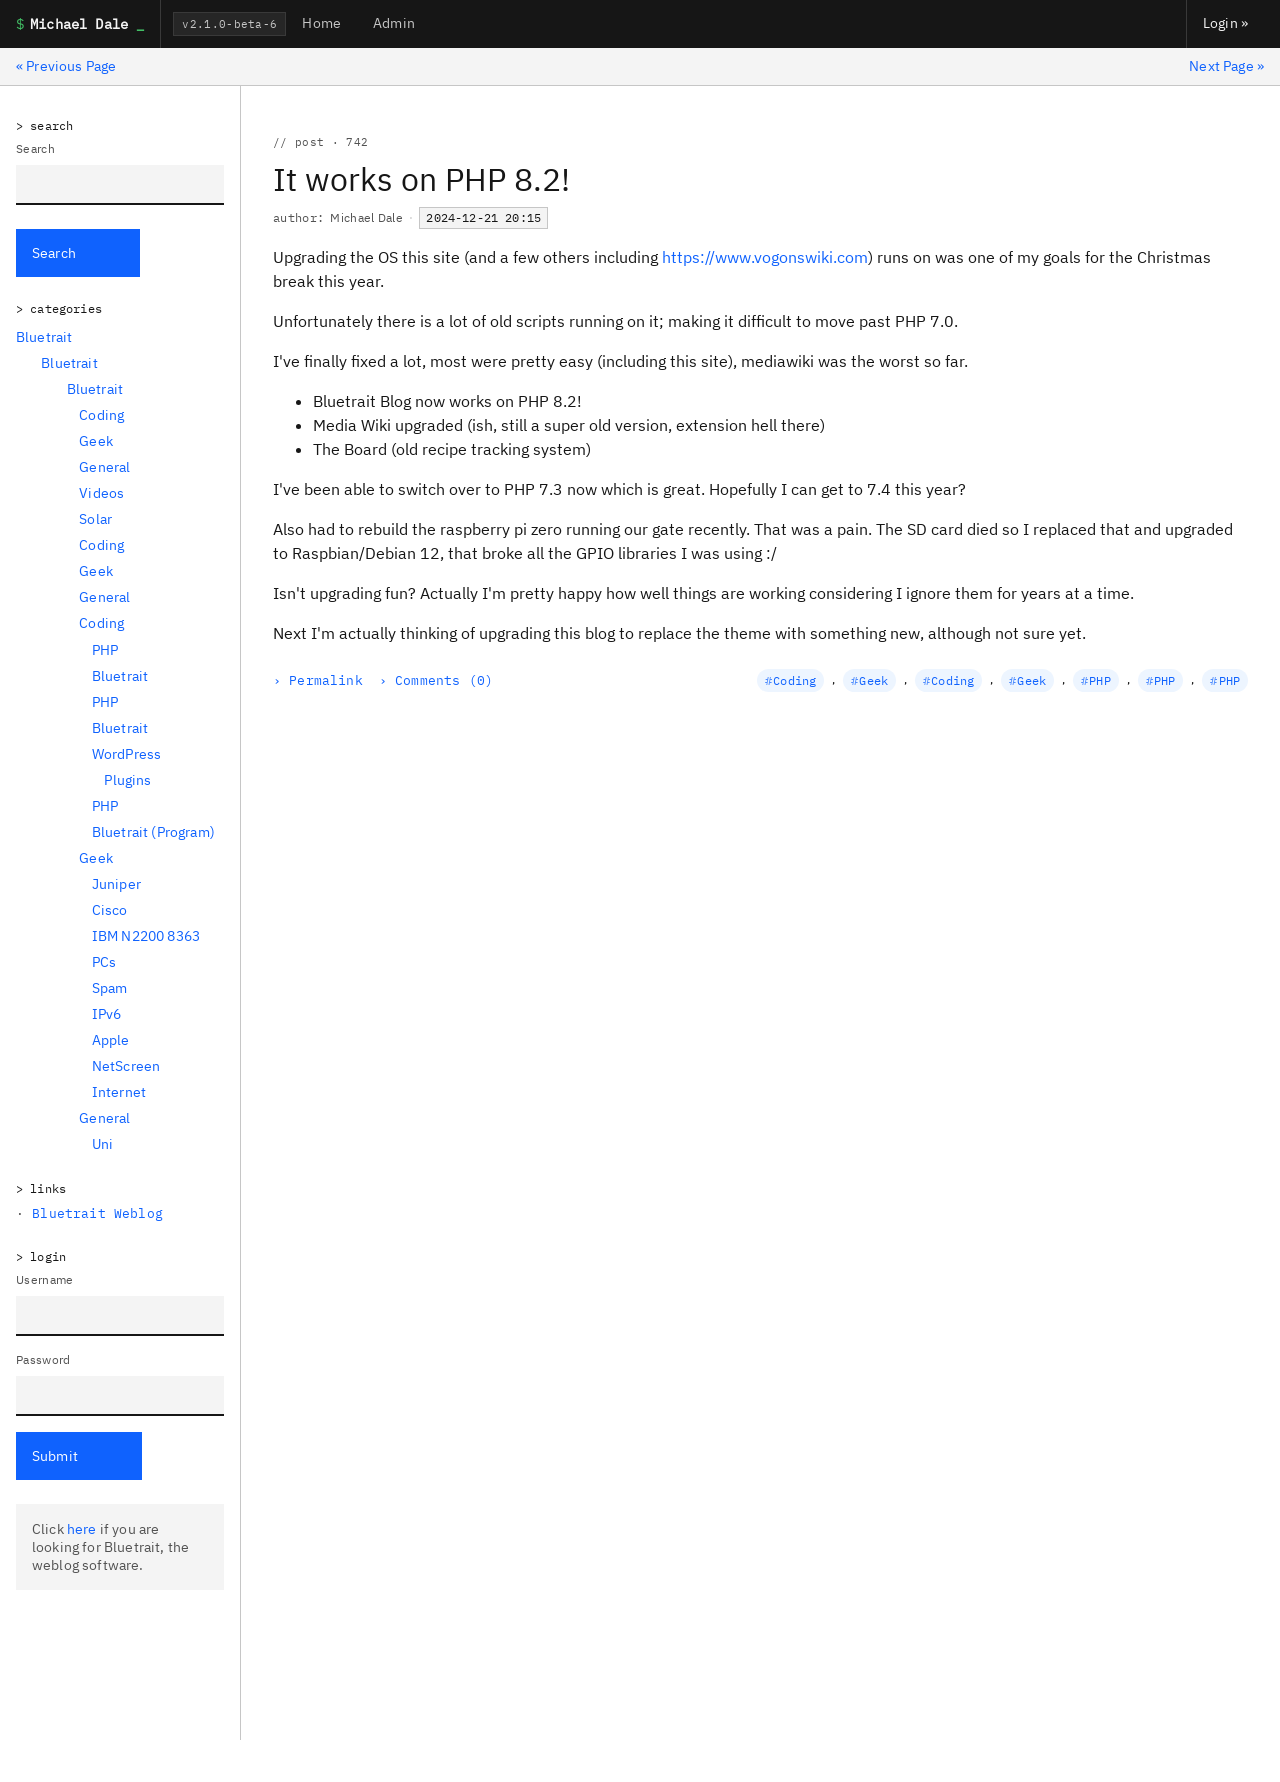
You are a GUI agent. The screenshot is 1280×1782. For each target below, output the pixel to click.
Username (45, 1279)
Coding (101, 415)
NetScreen (126, 1066)
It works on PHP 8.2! (421, 179)
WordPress (126, 754)
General (104, 467)
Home (321, 23)
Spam (110, 988)
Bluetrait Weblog (97, 1213)
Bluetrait (44, 337)
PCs (104, 962)
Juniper (116, 884)
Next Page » (1226, 66)
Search (35, 148)
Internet (119, 1092)
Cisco (110, 910)
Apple (111, 1040)
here (82, 1529)
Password (43, 1359)
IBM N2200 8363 (146, 936)
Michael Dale (366, 217)
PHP (105, 650)
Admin (394, 23)
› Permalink (318, 680)
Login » (1225, 23)
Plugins (127, 780)
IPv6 (107, 1014)
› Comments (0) (436, 680)
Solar (95, 519)
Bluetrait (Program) (153, 832)
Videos (101, 493)
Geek (96, 441)
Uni (102, 1144)
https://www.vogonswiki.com (765, 257)
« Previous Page (66, 66)
